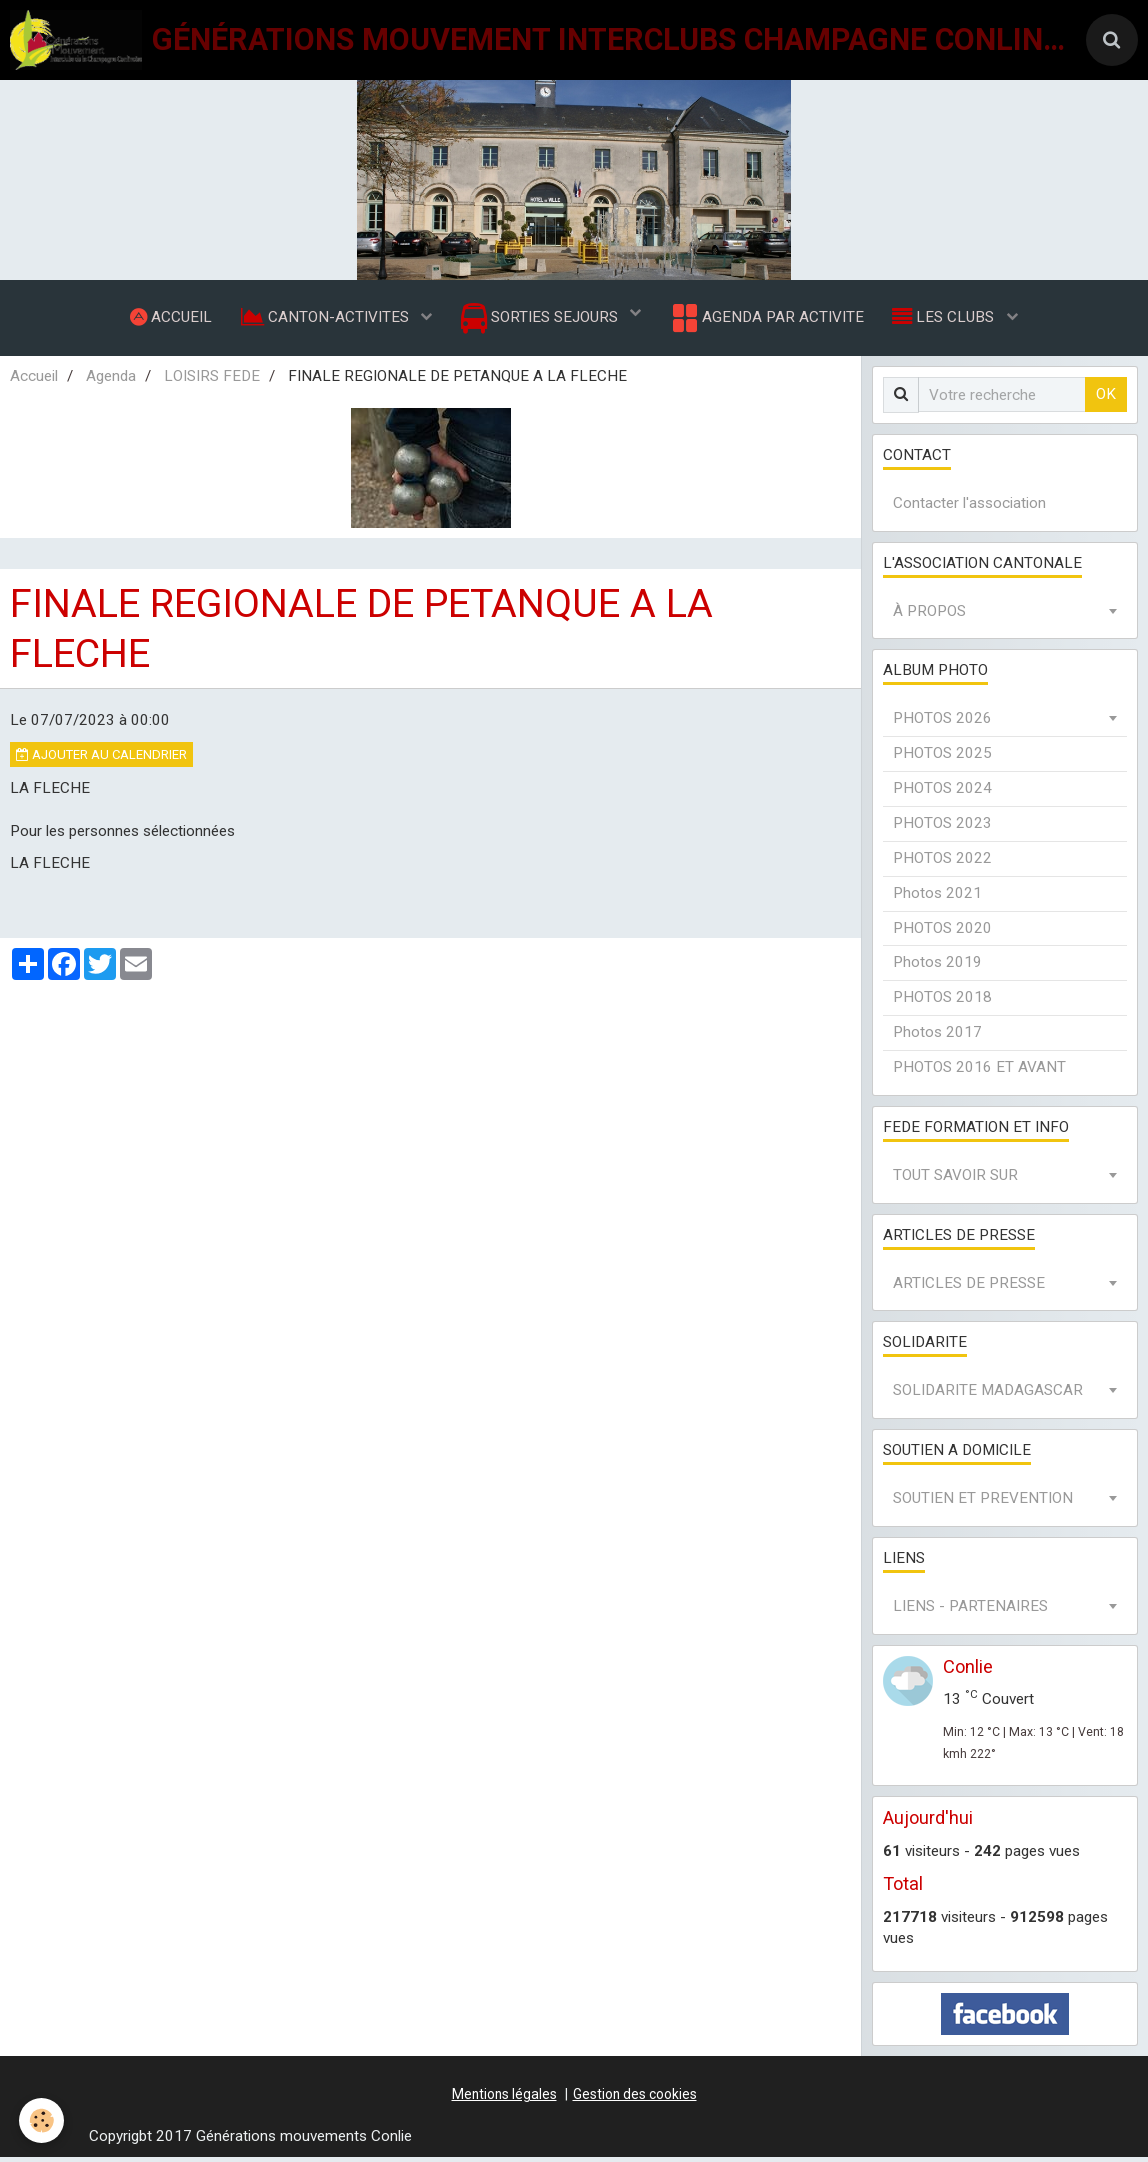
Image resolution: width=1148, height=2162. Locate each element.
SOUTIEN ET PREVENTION (983, 1503)
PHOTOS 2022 (942, 863)
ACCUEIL (168, 319)
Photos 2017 (937, 1037)
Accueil (34, 381)
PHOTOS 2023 (942, 828)
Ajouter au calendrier (101, 759)
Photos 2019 (937, 967)
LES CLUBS (948, 319)
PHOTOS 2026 (942, 723)
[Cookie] (42, 2120)
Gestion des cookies (635, 2099)
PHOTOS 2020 (942, 933)
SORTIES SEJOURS (541, 320)
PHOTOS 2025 (942, 758)
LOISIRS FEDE (212, 381)
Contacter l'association (969, 508)
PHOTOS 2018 (942, 1002)
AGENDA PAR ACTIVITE (767, 320)
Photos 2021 (937, 898)
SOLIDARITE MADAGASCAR (988, 1395)
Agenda (111, 381)
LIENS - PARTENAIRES (970, 1611)
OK (1106, 399)
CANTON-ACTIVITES (325, 319)
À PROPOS (929, 616)
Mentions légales (504, 2099)
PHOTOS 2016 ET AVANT (979, 1072)
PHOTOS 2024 (942, 793)
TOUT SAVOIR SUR (955, 1180)
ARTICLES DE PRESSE (969, 1288)
